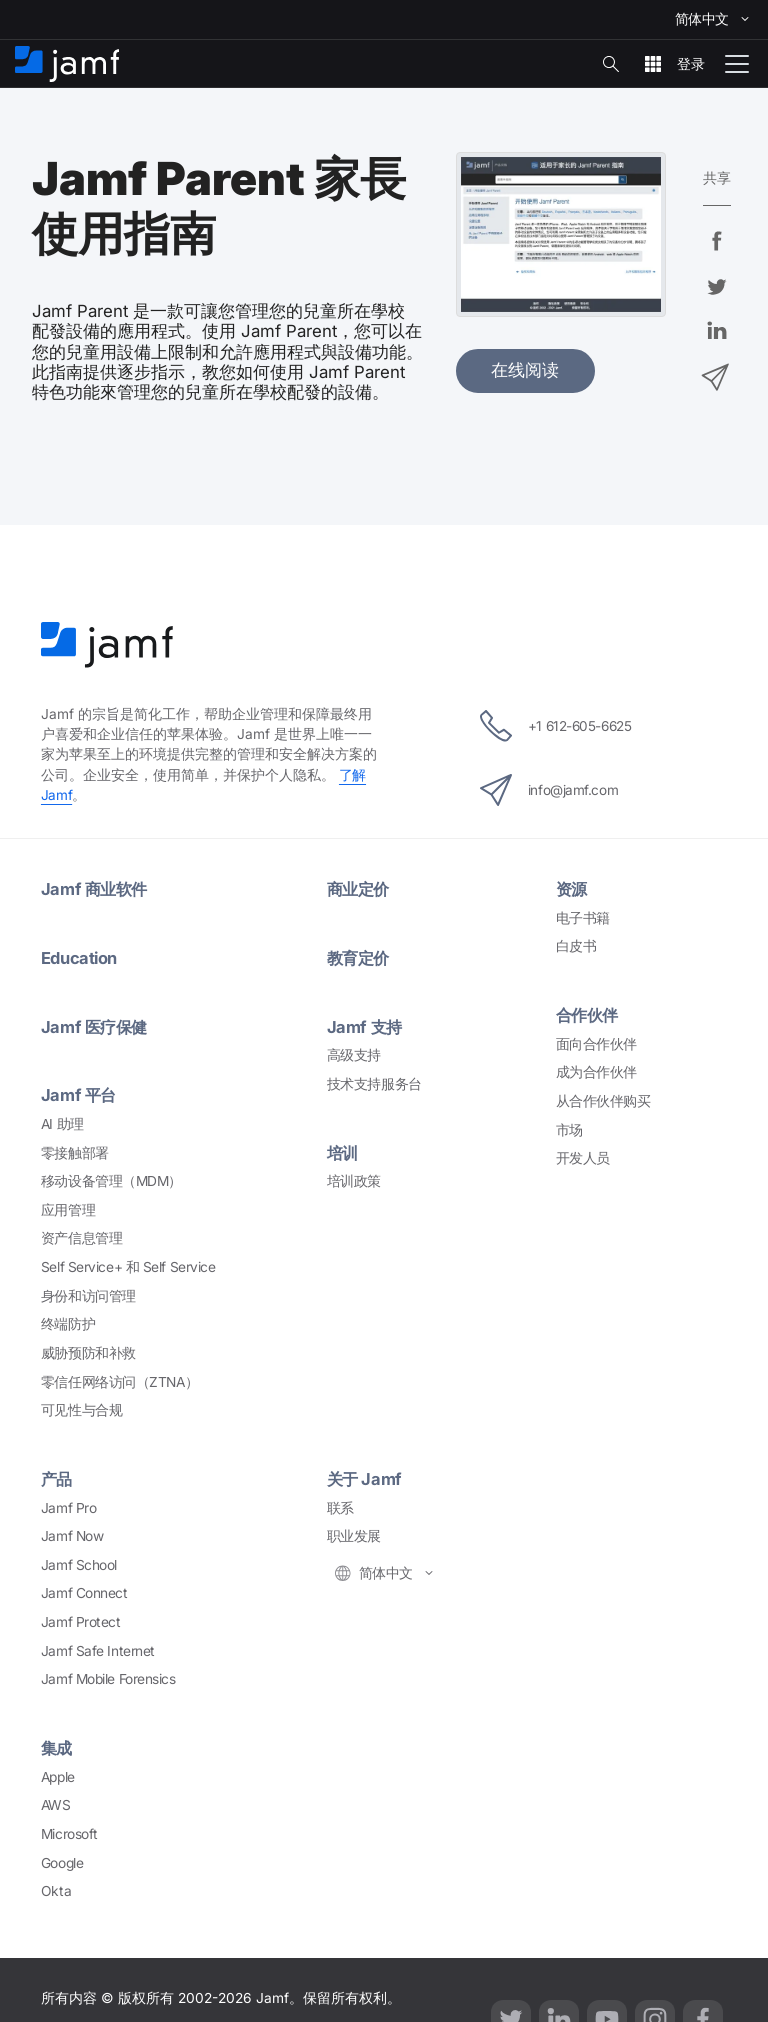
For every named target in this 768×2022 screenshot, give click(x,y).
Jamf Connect (84, 1589)
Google (62, 1858)
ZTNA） (119, 1378)
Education (80, 956)
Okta (56, 1886)
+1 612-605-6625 (555, 725)
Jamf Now (72, 1532)
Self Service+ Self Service (128, 1263)
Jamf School (79, 1561)
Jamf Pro (68, 1503)
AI (62, 1120)
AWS (56, 1800)
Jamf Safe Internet (98, 1646)
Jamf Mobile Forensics (108, 1675)
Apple (58, 1772)
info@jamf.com (547, 789)
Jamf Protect (81, 1618)
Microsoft (69, 1829)
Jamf (96, 888)
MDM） (111, 1178)
